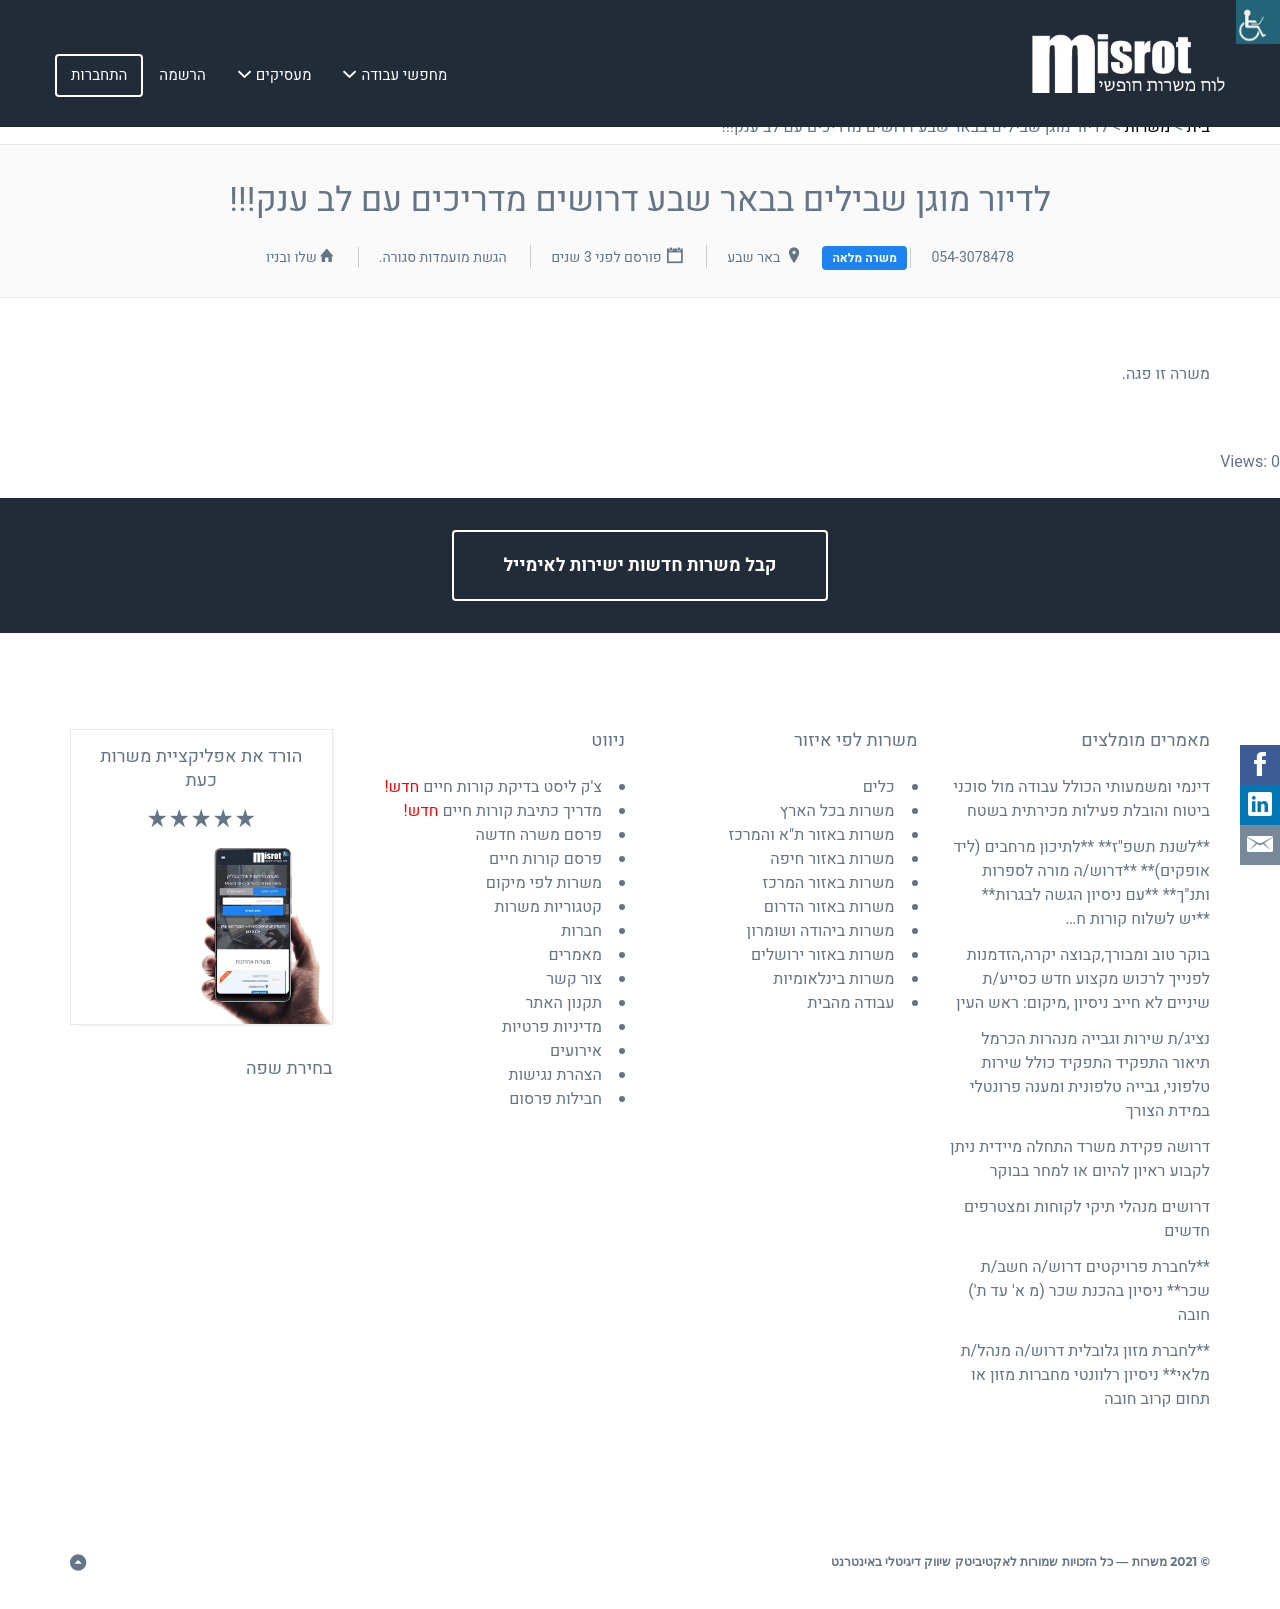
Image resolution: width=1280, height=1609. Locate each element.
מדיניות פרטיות (552, 1027)
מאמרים (575, 955)
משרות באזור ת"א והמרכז (811, 835)
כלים (879, 787)
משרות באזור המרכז (829, 883)
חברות (581, 931)
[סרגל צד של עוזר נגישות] (1256, 24)
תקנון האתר (563, 1003)
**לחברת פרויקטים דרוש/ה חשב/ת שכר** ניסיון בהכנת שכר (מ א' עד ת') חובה (1089, 1291)
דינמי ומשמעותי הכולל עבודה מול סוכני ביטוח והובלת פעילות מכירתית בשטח (1081, 799)
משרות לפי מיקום (544, 883)
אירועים (576, 1051)
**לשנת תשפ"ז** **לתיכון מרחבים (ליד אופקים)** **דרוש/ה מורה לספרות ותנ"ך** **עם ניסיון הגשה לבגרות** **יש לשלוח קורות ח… (1081, 883)
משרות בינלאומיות (833, 979)
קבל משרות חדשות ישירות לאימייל (640, 565)
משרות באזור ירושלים (823, 955)
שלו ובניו (291, 257)
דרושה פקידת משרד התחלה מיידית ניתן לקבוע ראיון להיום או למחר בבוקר (1080, 1159)
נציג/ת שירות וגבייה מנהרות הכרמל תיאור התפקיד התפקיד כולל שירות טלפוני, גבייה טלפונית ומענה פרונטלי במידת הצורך (1090, 1075)
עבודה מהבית (851, 1003)
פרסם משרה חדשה (539, 835)
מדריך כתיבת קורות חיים (503, 811)
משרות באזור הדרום (829, 907)
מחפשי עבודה (404, 79)
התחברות (99, 79)
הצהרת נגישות (555, 1075)
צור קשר (574, 979)
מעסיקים (284, 79)
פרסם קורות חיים (545, 859)
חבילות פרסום (555, 1099)
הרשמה (182, 79)
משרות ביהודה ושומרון (821, 931)
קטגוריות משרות (549, 907)
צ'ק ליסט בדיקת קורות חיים (493, 787)
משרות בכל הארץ (837, 811)
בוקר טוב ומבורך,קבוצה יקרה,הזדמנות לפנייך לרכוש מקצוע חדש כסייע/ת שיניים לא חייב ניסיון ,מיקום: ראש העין (1083, 979)
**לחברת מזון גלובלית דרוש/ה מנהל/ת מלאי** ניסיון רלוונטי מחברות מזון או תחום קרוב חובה (1085, 1375)
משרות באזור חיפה (832, 859)
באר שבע (753, 257)
